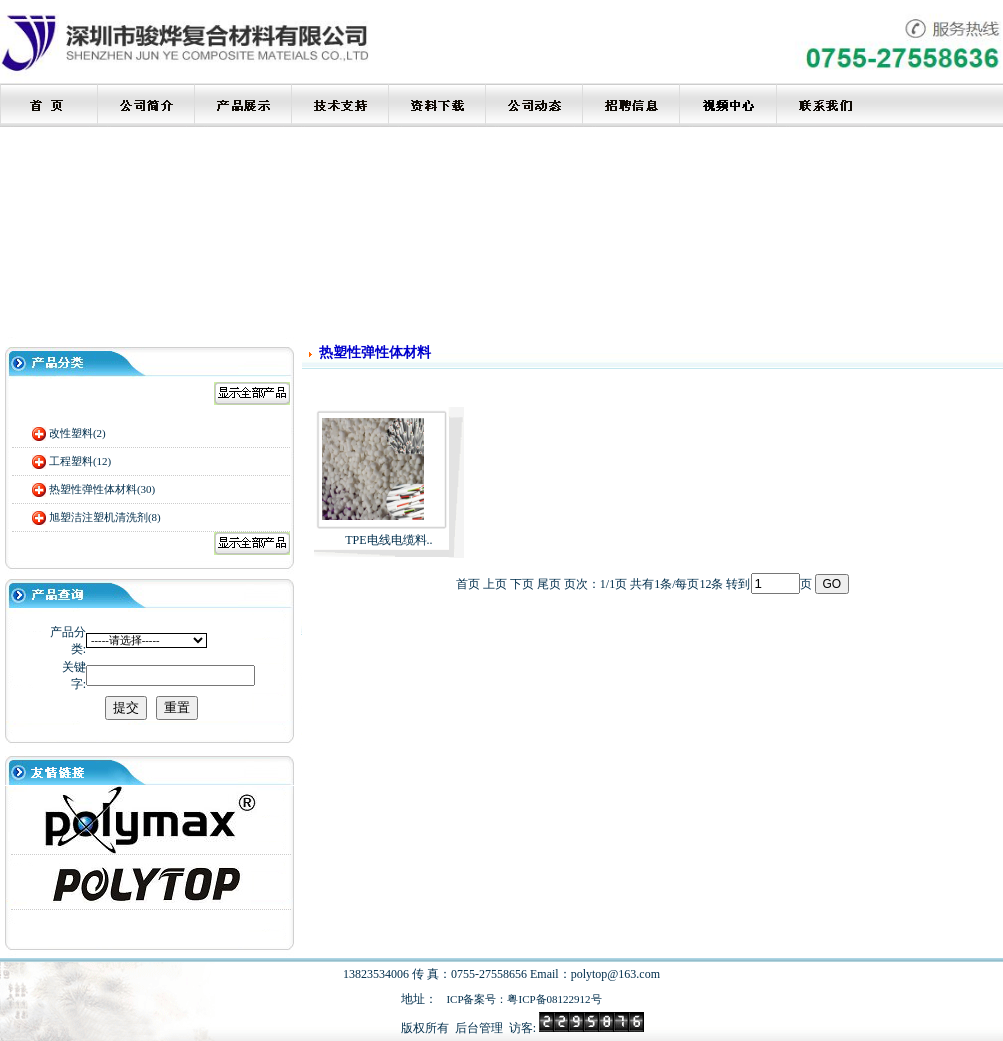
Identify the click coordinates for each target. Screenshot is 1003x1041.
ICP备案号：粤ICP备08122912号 (523, 999)
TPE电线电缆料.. (388, 540)
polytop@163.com (615, 974)
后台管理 (479, 1028)
